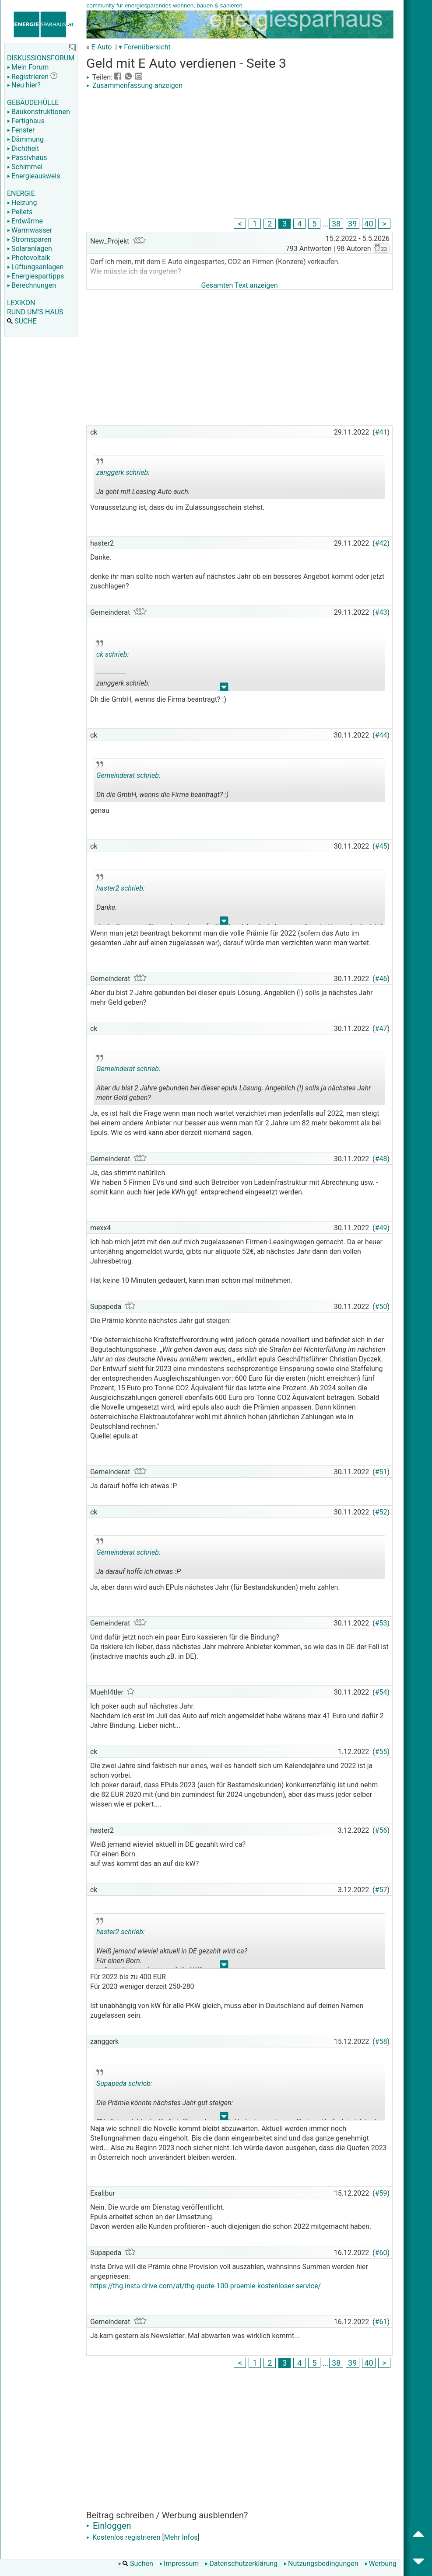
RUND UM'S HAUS (35, 312)
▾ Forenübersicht (145, 47)
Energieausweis (33, 176)
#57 (381, 1890)
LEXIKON (21, 303)
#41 (381, 432)
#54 (381, 1692)
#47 (381, 1028)
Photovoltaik (28, 258)
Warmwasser (29, 230)
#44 (381, 735)
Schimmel (24, 167)
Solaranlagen (29, 248)
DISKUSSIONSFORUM (40, 58)
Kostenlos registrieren (123, 2537)
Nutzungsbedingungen (321, 2563)
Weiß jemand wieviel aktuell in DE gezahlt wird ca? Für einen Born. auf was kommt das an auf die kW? (171, 1943)
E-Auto (101, 47)
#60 (381, 2253)
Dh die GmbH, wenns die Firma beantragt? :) (162, 781)
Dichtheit (23, 148)
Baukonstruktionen (38, 112)
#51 (381, 1472)
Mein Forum (28, 67)
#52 (381, 1512)
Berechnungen (31, 285)
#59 (381, 2193)
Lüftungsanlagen (35, 267)
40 (368, 223)
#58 (381, 2041)
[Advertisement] (239, 155)
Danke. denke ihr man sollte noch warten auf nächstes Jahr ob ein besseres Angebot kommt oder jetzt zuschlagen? (239, 899)
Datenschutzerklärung (241, 2563)
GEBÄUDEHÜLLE (33, 102)
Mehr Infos (181, 2537)
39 (352, 223)
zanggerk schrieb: (123, 472)
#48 (381, 1159)
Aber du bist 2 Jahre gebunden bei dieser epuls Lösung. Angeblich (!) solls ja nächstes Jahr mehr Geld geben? (233, 1080)
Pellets (19, 212)
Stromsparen (29, 239)
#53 (381, 1623)
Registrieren (28, 77)
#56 (381, 1830)
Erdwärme (25, 221)
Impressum (179, 2563)
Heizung (22, 202)
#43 (381, 612)
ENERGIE (21, 193)
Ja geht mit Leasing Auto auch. (158, 478)
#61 (381, 2322)
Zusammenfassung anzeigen (134, 85)
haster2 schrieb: (120, 888)
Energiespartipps (35, 276)
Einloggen (108, 2525)
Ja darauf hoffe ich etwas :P (158, 1558)
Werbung (381, 2563)
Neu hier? (24, 85)
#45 (381, 846)
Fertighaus (26, 121)
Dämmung (25, 139)
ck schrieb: (112, 654)
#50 (381, 1306)
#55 (381, 1752)
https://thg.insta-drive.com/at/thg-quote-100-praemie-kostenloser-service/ (205, 2286)
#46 (381, 979)
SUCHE (22, 321)
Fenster (21, 130)
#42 (381, 543)
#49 (381, 1228)
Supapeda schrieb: (124, 2083)
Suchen (135, 2563)
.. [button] (224, 689)
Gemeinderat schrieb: (128, 775)
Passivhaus (27, 157)
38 (336, 223)
